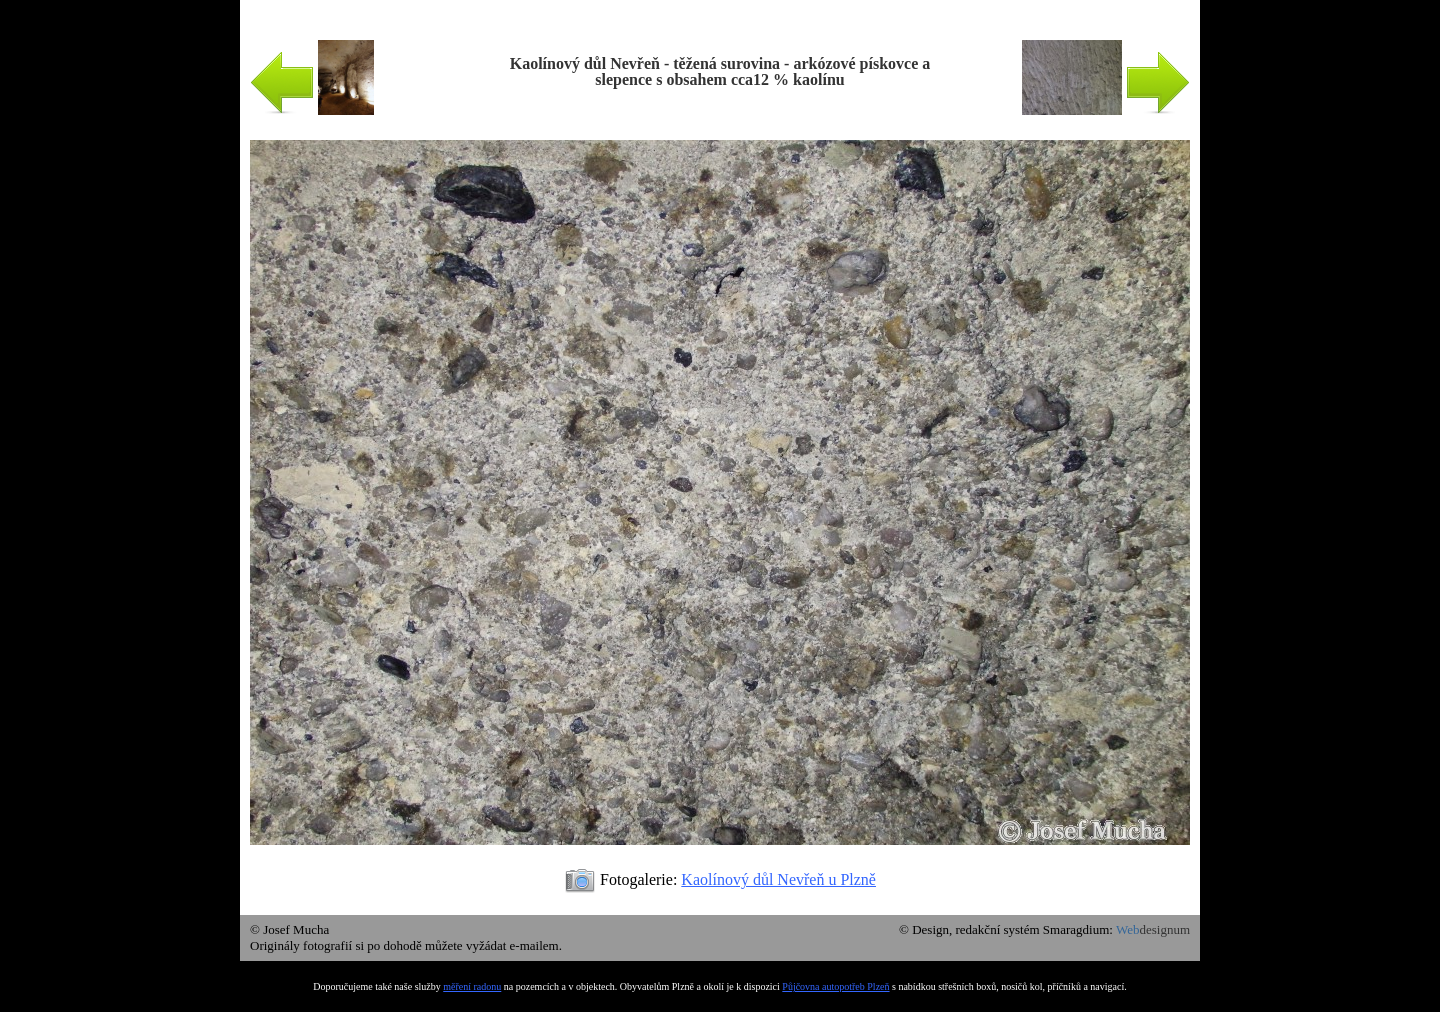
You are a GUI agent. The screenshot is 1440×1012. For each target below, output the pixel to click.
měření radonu (472, 986)
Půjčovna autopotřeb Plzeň (835, 986)
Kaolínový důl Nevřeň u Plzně (778, 879)
